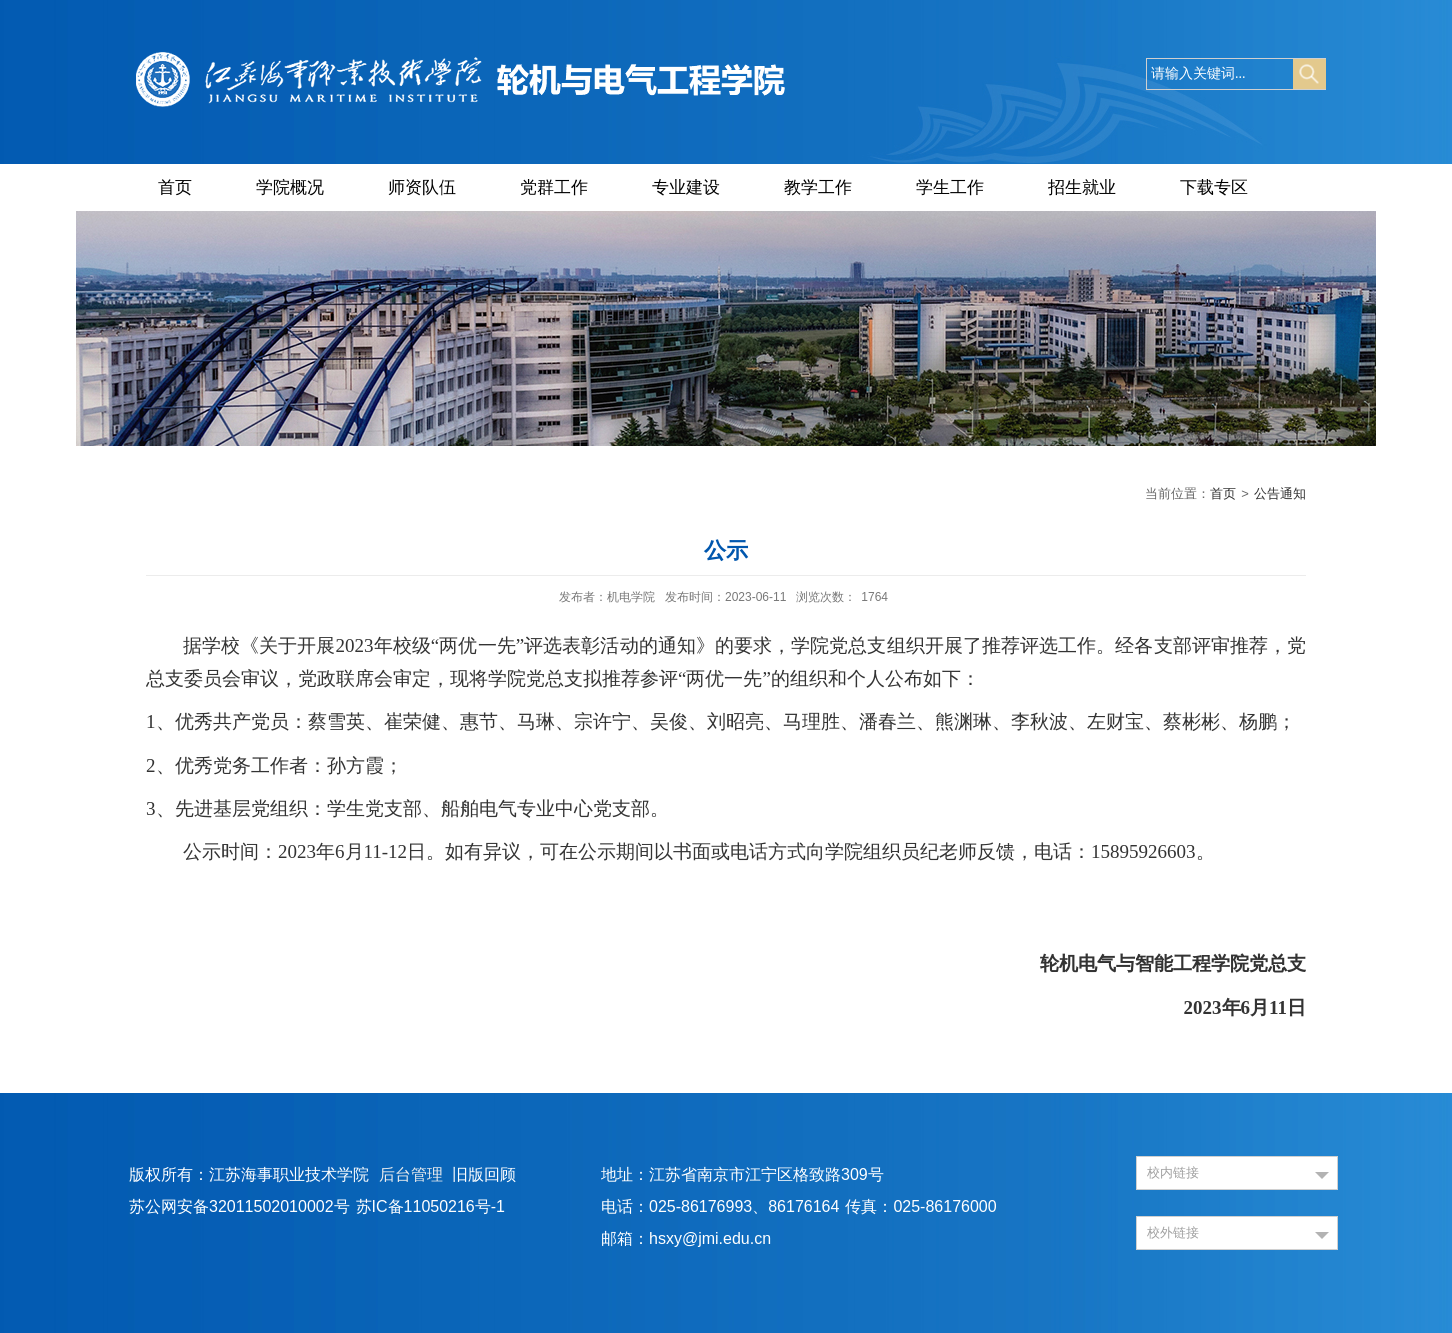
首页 (175, 187)
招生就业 (1082, 187)
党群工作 (554, 187)
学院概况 (290, 187)
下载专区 (1214, 187)
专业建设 (686, 187)
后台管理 (411, 1174)
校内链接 (1173, 1172)
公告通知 (1280, 493)
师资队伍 (422, 187)
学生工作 (950, 187)
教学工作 (818, 187)
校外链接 (1173, 1232)
